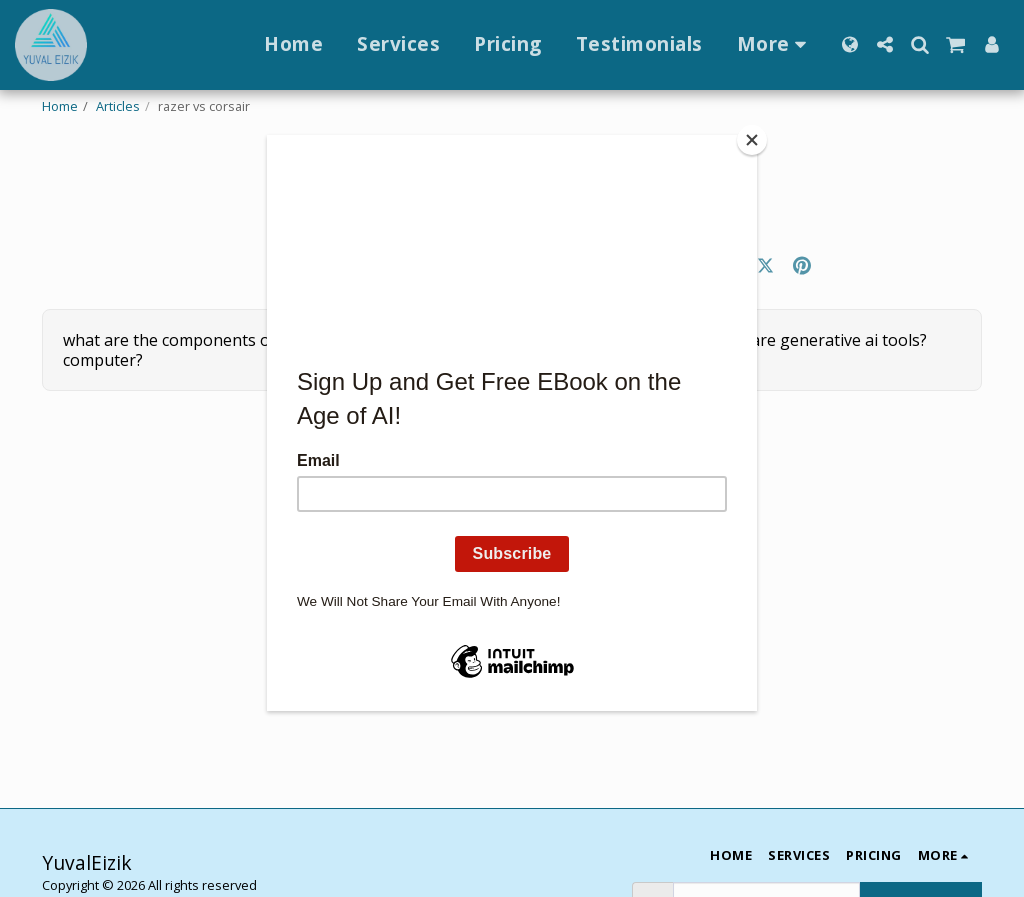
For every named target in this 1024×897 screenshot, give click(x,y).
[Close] (752, 140)
